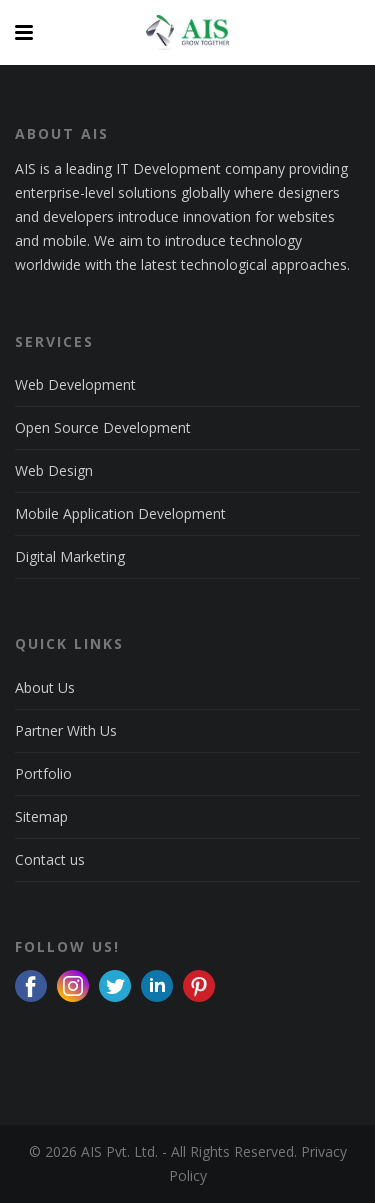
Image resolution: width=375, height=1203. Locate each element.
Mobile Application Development (120, 513)
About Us (45, 687)
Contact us (50, 859)
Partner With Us (66, 730)
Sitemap (41, 816)
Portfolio (43, 773)
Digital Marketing (70, 556)
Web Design (54, 470)
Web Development (75, 384)
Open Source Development (103, 427)
